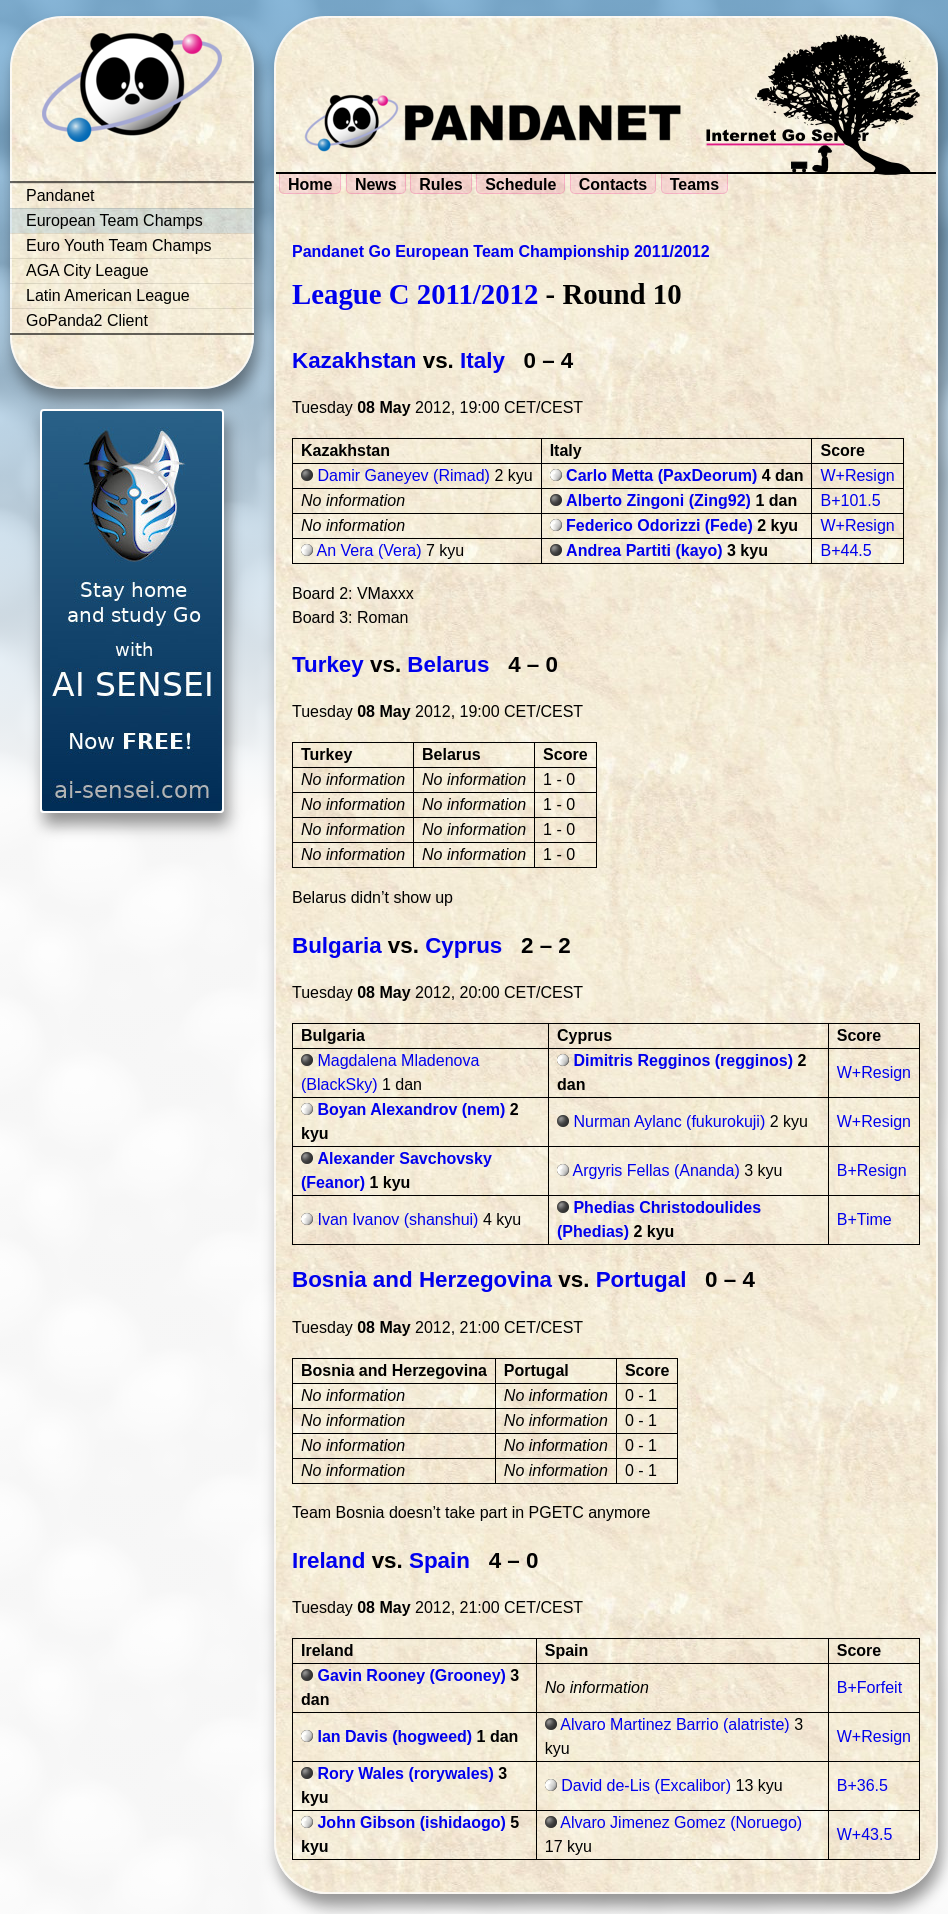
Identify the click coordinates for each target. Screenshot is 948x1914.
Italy (482, 360)
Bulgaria (337, 945)
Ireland (328, 1560)
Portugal (641, 1279)
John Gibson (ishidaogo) (411, 1822)
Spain (439, 1560)
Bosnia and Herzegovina (422, 1279)
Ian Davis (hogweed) (394, 1736)
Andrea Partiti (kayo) (644, 550)
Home (310, 184)
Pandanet (60, 195)
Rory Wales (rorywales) (405, 1773)
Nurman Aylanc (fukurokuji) (669, 1121)
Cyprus (463, 945)
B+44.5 (845, 550)
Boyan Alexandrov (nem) (411, 1109)
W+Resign (857, 475)
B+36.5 (862, 1785)
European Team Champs (114, 220)
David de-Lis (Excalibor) (646, 1785)
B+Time (864, 1219)
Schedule (520, 184)
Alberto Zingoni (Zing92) (658, 500)
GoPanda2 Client (87, 320)
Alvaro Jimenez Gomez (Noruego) (681, 1822)
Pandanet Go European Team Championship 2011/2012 (501, 251)
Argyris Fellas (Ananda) (656, 1170)
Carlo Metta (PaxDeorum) (661, 475)
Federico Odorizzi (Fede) (659, 525)
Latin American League (108, 295)
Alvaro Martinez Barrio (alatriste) (674, 1724)
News (376, 184)
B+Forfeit (869, 1687)
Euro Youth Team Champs (119, 245)
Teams (695, 184)
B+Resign (872, 1170)
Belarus (448, 664)
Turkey (328, 664)
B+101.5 (850, 500)
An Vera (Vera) (369, 550)
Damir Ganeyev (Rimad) (403, 475)
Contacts (613, 184)
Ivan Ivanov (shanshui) (397, 1219)
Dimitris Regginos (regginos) (683, 1060)
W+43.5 (865, 1834)
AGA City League (87, 270)
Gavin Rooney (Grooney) (411, 1675)
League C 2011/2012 (415, 294)
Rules (441, 184)
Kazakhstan (354, 360)
